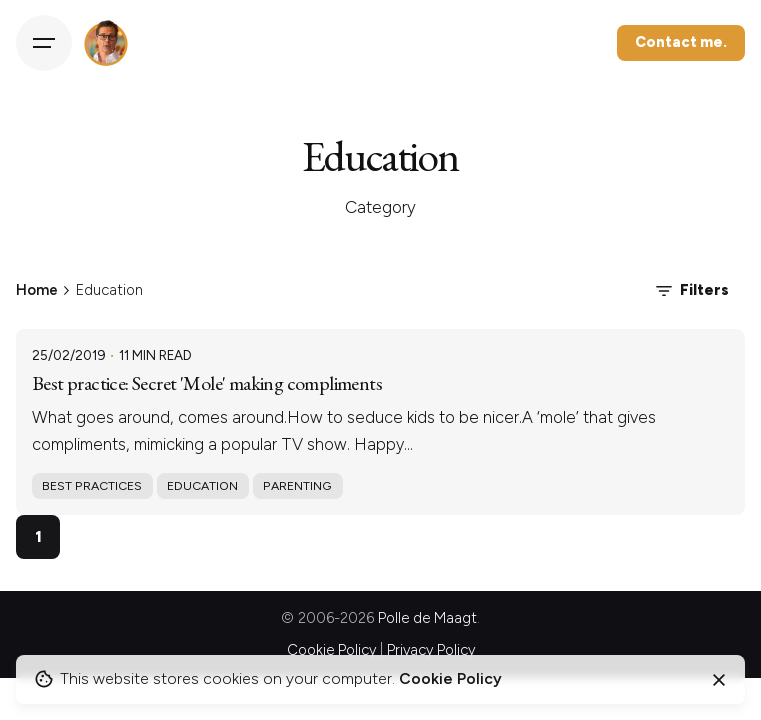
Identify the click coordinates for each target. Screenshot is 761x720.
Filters (690, 291)
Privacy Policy (431, 650)
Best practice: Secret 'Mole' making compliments (207, 383)
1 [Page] (38, 536)
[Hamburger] (44, 43)
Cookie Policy (331, 650)
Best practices (92, 485)
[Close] (719, 680)
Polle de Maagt (427, 618)
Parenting (297, 485)
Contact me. (681, 42)
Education (202, 485)
